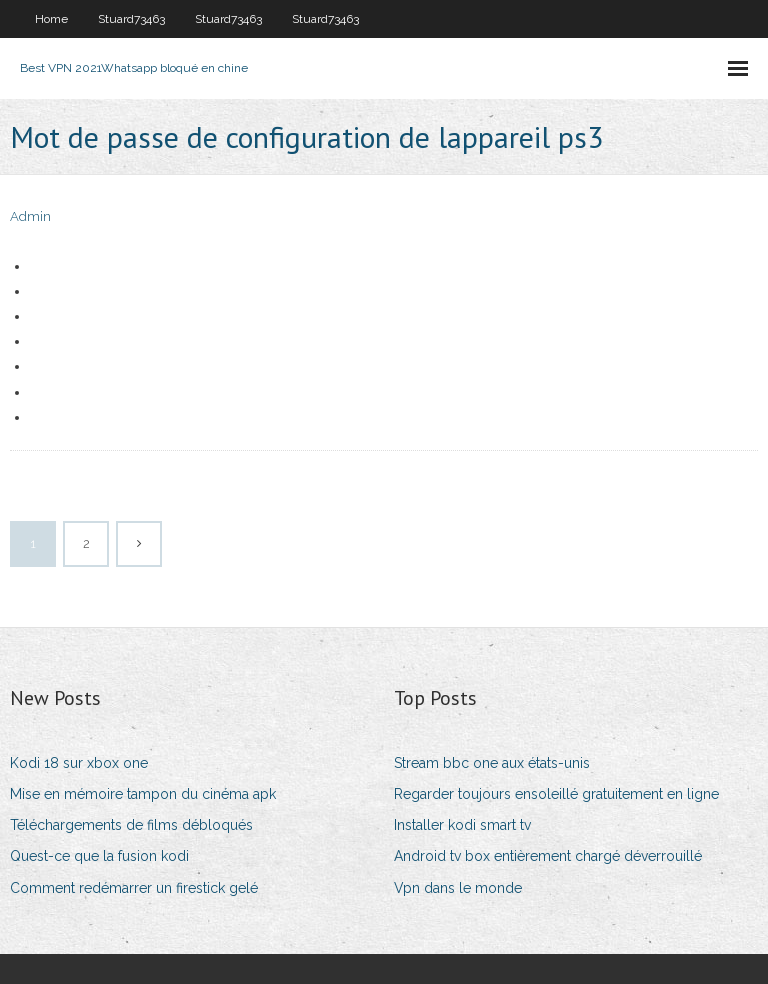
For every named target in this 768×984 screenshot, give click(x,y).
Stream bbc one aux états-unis (492, 763)
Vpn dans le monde (458, 888)
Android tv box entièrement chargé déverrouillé (548, 856)
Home (51, 19)
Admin (30, 216)
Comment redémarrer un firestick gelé (134, 888)
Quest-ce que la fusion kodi (99, 856)
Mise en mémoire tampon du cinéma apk (143, 794)
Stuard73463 (131, 19)
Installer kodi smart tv (462, 825)
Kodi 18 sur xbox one (79, 763)
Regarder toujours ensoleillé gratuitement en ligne (556, 794)
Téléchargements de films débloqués (131, 825)
